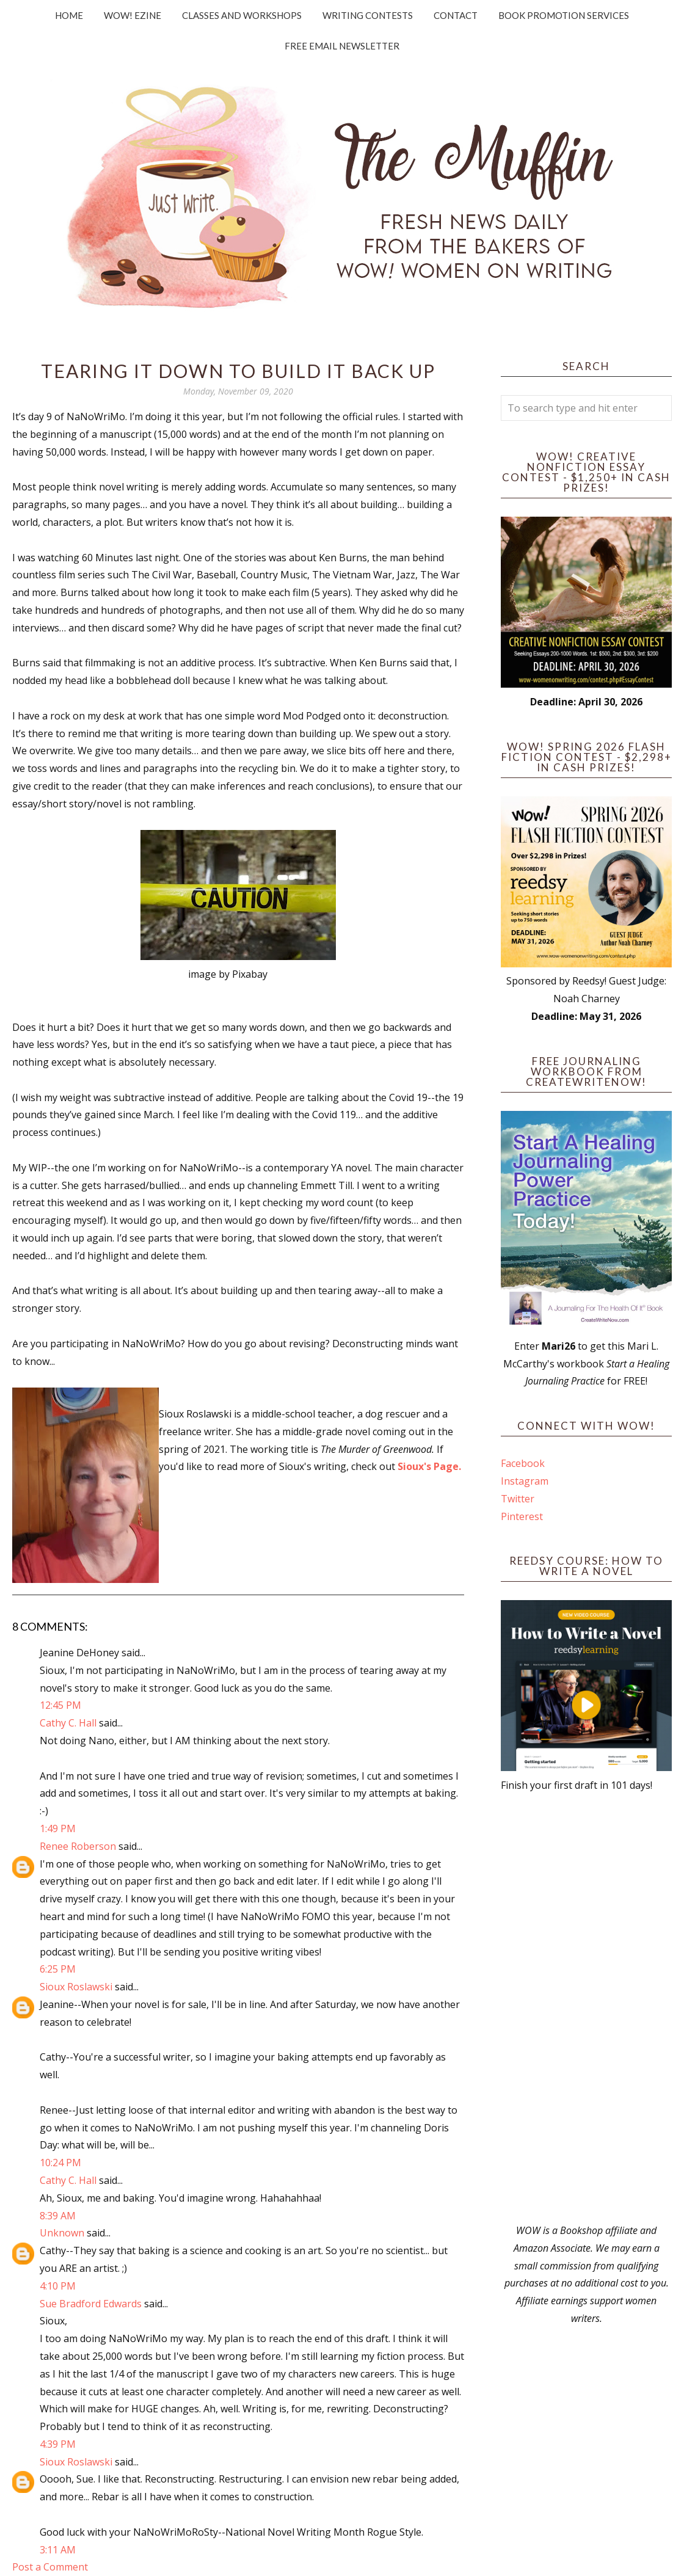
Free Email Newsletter (342, 45)
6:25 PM (58, 1969)
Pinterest (522, 1516)
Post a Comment (50, 2567)
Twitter (517, 1498)
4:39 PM (58, 2444)
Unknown (62, 2232)
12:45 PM (60, 1705)
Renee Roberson (78, 1846)
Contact (456, 15)
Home (69, 15)
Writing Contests (367, 15)
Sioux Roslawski (76, 1986)
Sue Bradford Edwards (91, 2303)
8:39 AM (58, 2215)
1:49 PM (58, 1828)
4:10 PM (58, 2286)
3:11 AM (58, 2549)
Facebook (523, 1463)
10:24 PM (60, 2162)
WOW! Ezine (132, 15)
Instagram (524, 1481)
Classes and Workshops (242, 15)
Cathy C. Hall (68, 1723)
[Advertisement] (586, 2008)
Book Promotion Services (563, 15)
